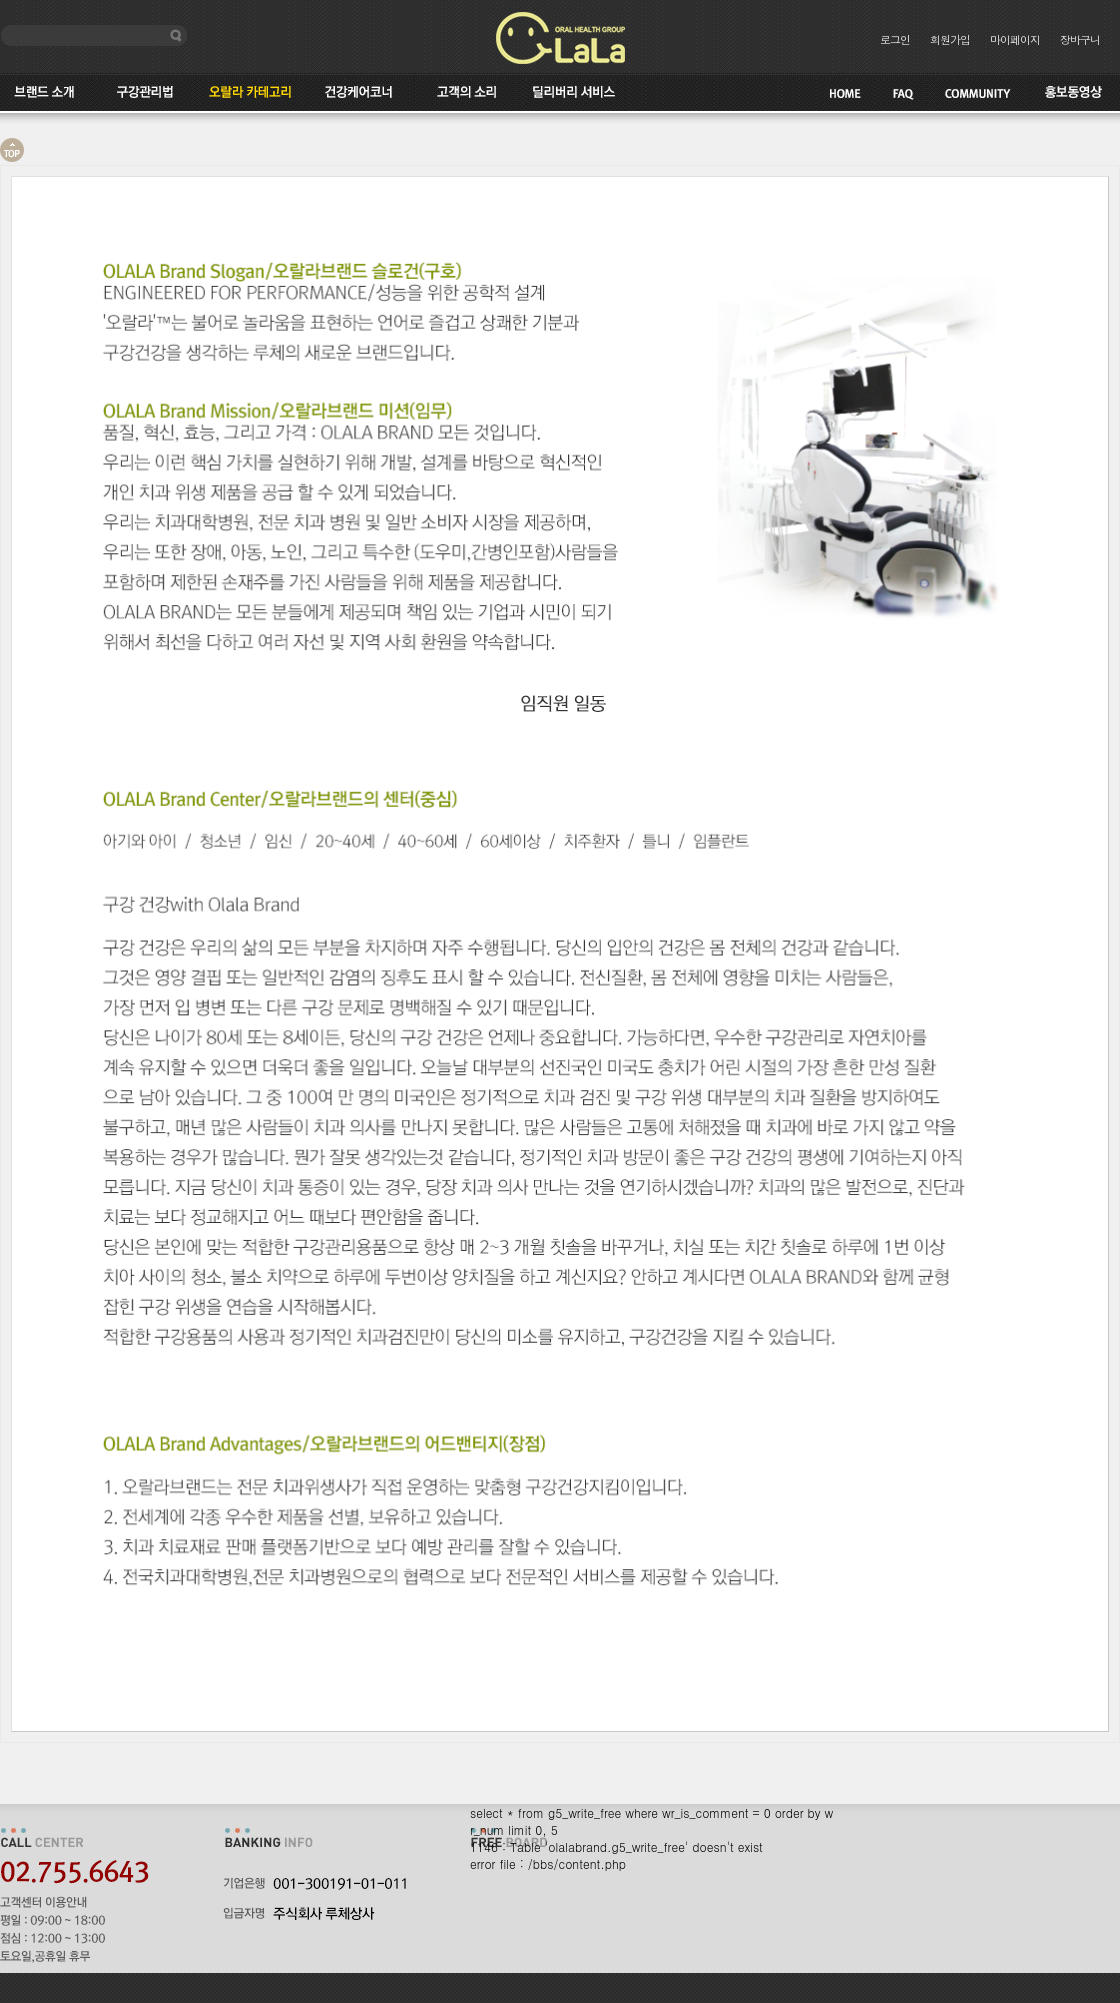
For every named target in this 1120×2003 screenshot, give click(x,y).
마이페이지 (1015, 39)
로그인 (895, 39)
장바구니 (1080, 39)
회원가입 (950, 39)
